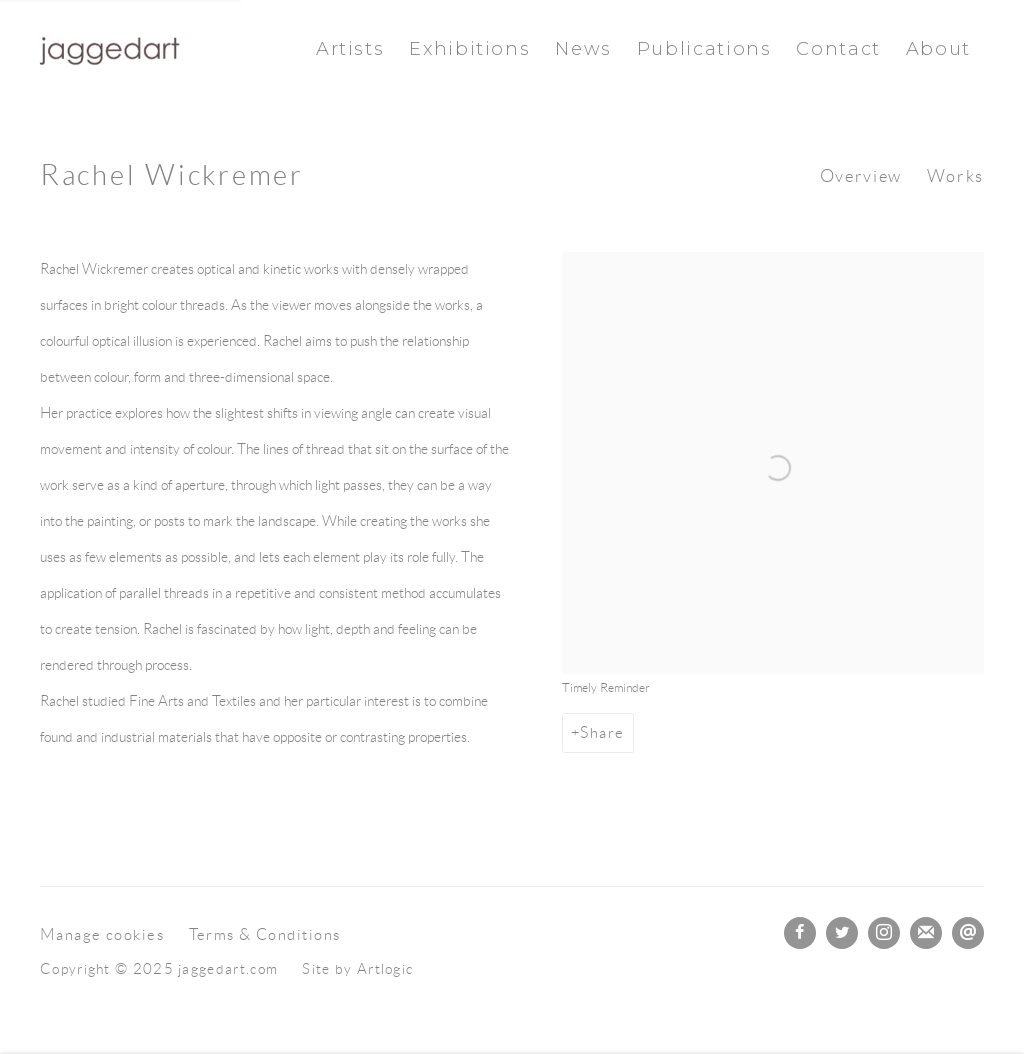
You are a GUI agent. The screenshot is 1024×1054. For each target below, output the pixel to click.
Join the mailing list (926, 933)
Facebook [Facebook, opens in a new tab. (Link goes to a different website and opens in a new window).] (800, 933)
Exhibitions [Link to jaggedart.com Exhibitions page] (469, 48)
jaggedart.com (110, 49)
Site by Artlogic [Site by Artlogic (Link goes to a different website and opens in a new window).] (357, 969)
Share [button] (602, 732)
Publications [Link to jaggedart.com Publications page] (704, 48)
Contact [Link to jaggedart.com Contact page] (838, 48)
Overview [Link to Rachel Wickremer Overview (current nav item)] (861, 176)
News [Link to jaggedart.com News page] (583, 48)
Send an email (968, 933)
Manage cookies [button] (102, 934)
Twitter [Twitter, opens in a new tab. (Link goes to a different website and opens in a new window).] (842, 933)
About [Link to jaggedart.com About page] (938, 48)
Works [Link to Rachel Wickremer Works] (955, 176)
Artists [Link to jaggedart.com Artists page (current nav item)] (350, 48)
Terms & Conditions (265, 934)
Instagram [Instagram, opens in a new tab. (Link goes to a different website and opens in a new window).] (884, 933)
